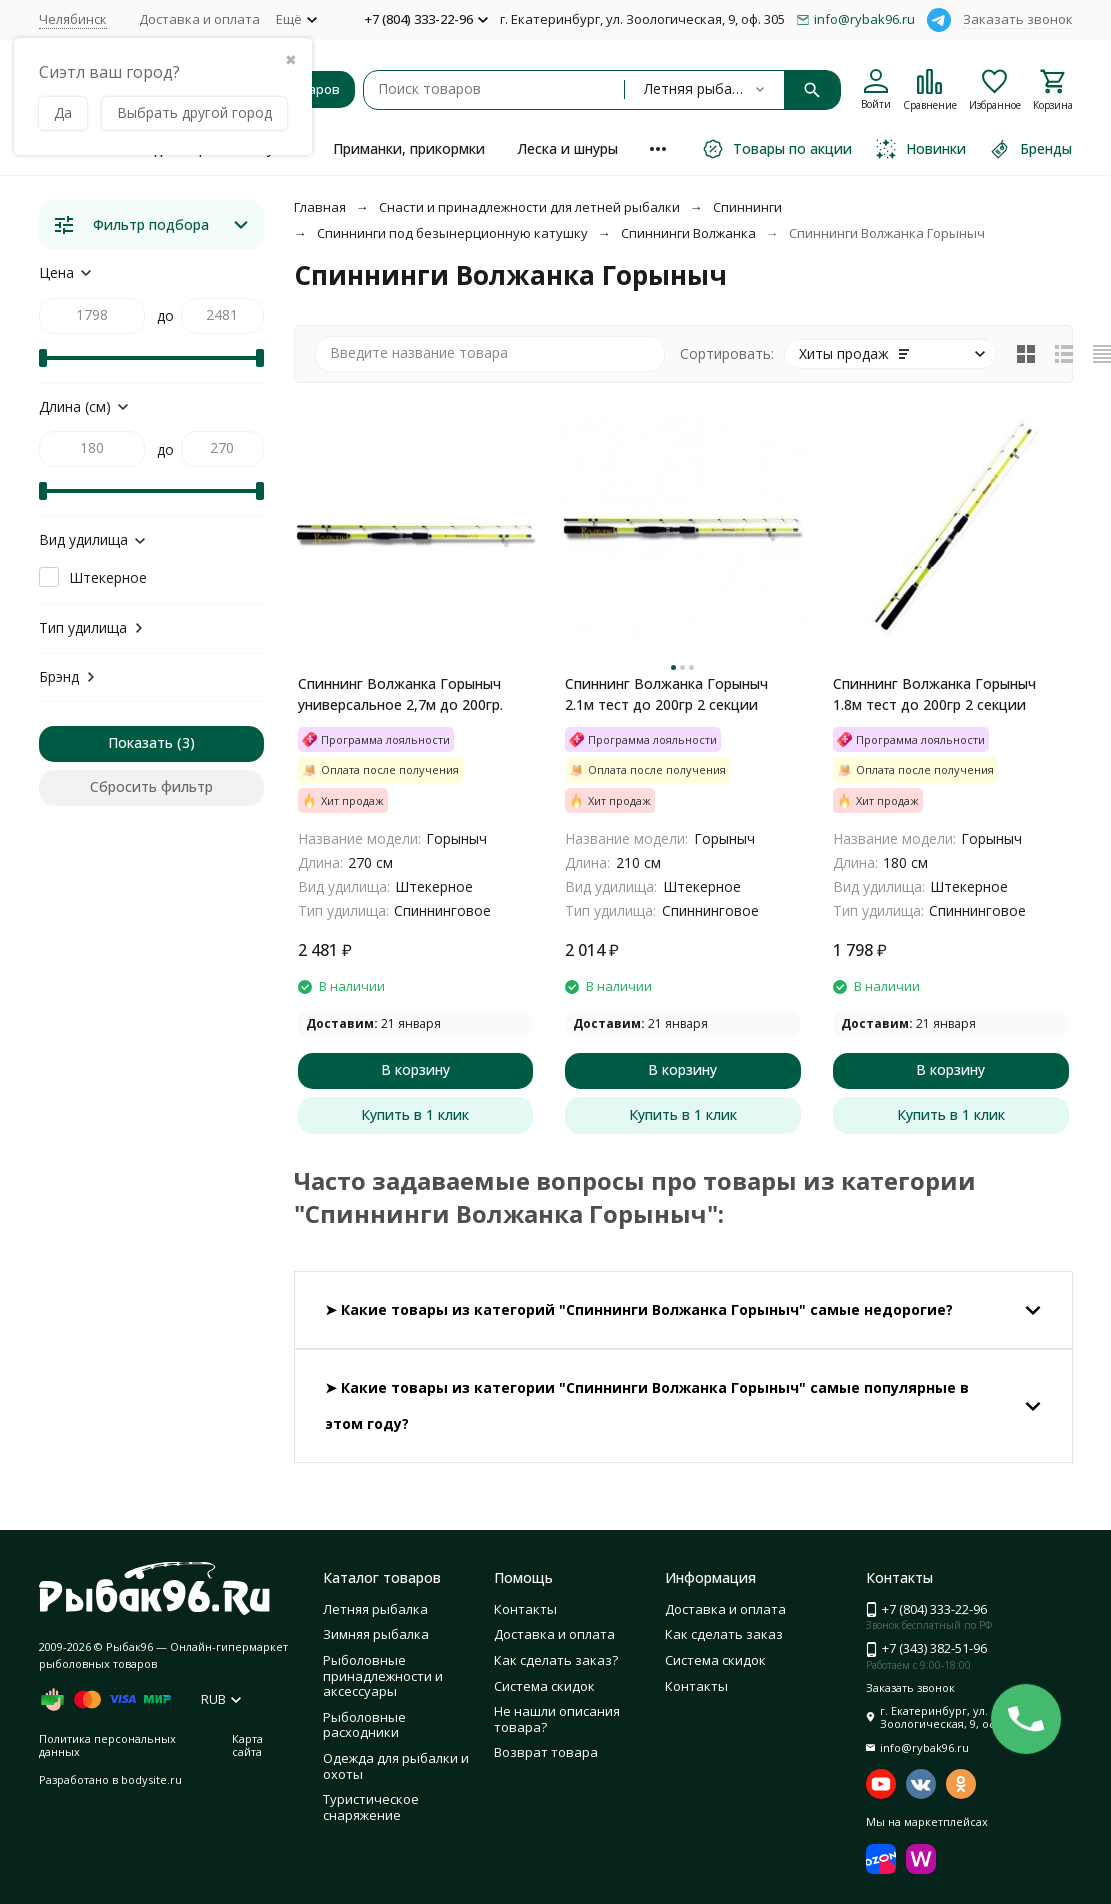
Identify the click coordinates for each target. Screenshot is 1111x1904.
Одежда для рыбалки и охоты (396, 1766)
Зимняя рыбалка (376, 1634)
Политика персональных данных (107, 1745)
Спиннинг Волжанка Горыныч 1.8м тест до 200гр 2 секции (934, 694)
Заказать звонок (1018, 19)
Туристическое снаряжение (371, 1807)
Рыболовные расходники (364, 1725)
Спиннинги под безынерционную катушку (452, 233)
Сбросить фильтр (151, 786)
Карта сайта (247, 1745)
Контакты (525, 1609)
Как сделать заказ (724, 1634)
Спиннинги (747, 207)
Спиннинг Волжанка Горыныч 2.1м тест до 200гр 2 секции (666, 694)
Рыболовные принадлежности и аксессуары (383, 1675)
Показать (140, 742)
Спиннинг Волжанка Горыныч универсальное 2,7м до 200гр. (400, 694)
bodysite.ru (151, 1779)
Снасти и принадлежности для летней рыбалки (529, 207)
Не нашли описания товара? (557, 1719)
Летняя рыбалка (375, 1609)
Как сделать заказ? (556, 1660)
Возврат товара (546, 1752)
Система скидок (544, 1686)
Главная (320, 207)
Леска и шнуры (567, 148)
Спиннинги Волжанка (688, 233)
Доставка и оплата (199, 19)
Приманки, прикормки (409, 148)
